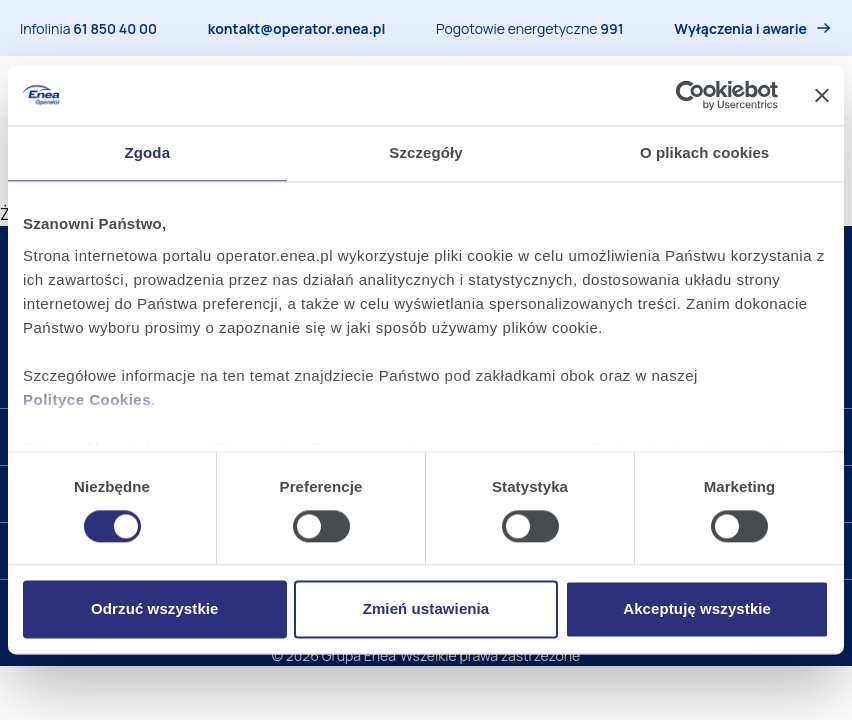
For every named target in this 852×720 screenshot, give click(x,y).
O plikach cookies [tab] (704, 152)
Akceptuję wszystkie (697, 609)
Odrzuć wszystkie (154, 609)
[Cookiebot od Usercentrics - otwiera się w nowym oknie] (690, 95)
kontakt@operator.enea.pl (297, 28)
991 (611, 28)
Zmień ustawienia (426, 609)
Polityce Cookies (87, 399)
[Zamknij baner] (822, 95)
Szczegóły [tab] (425, 152)
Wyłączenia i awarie (740, 28)
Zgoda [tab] (148, 152)
